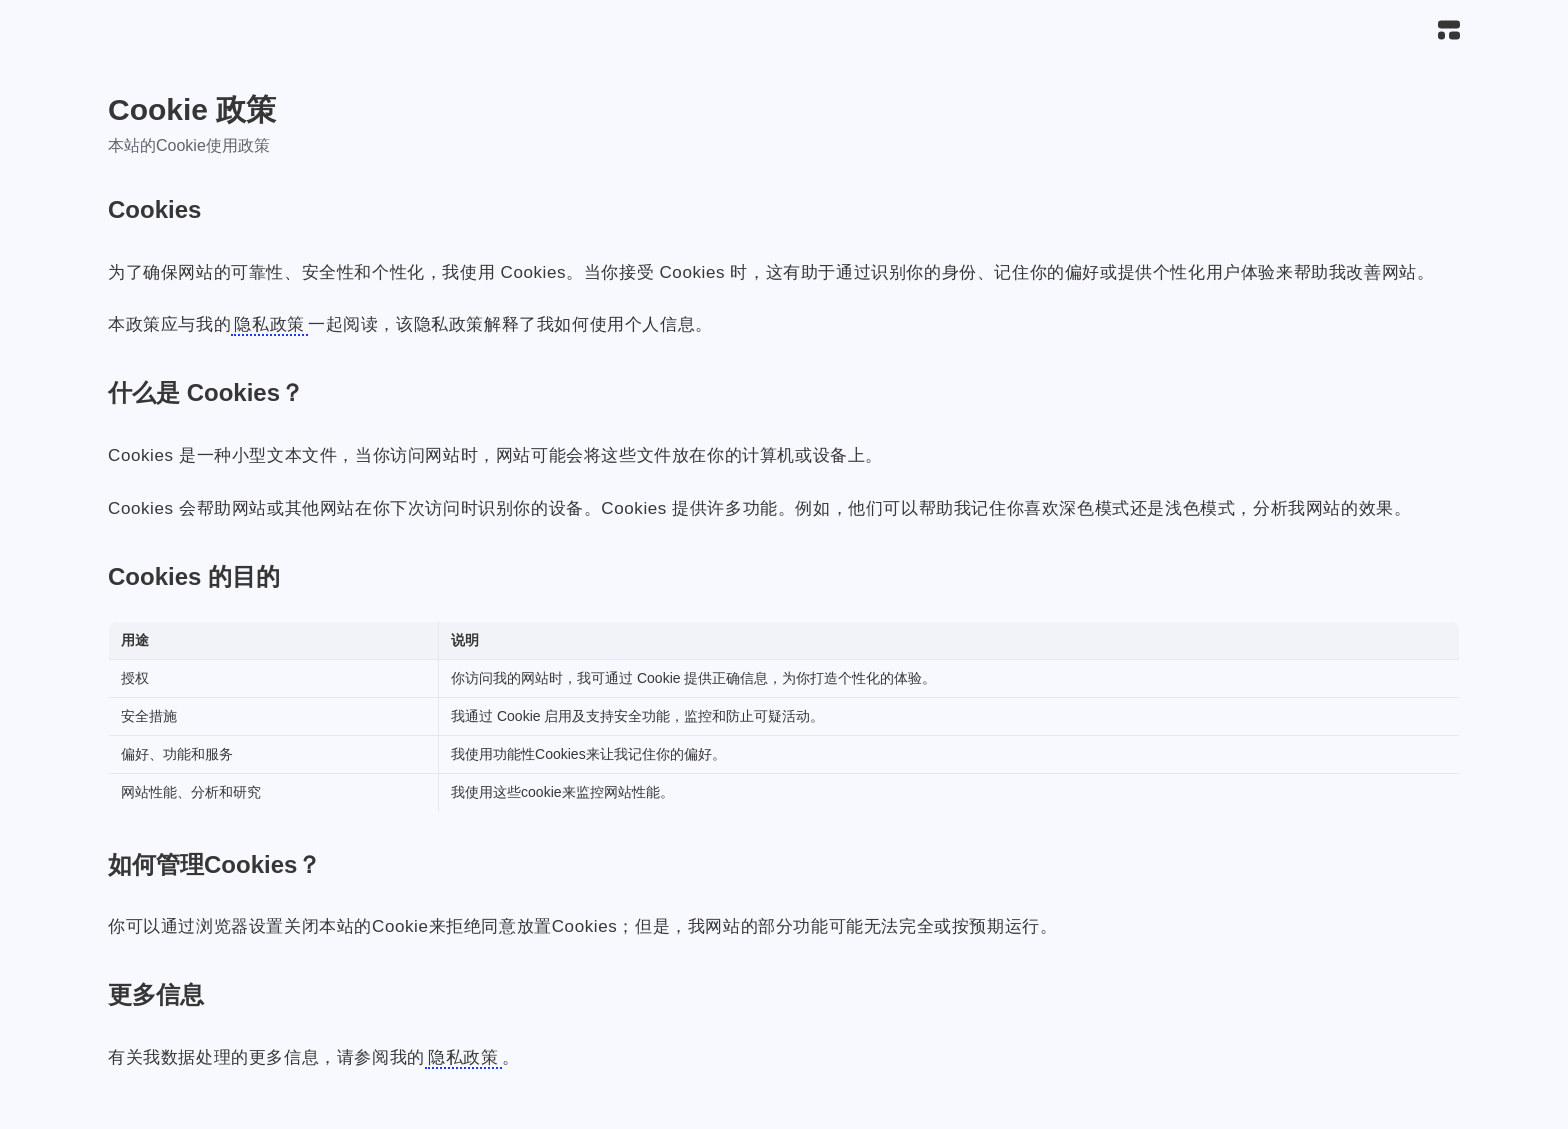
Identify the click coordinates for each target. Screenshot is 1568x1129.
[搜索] (1404, 30)
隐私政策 (269, 324)
